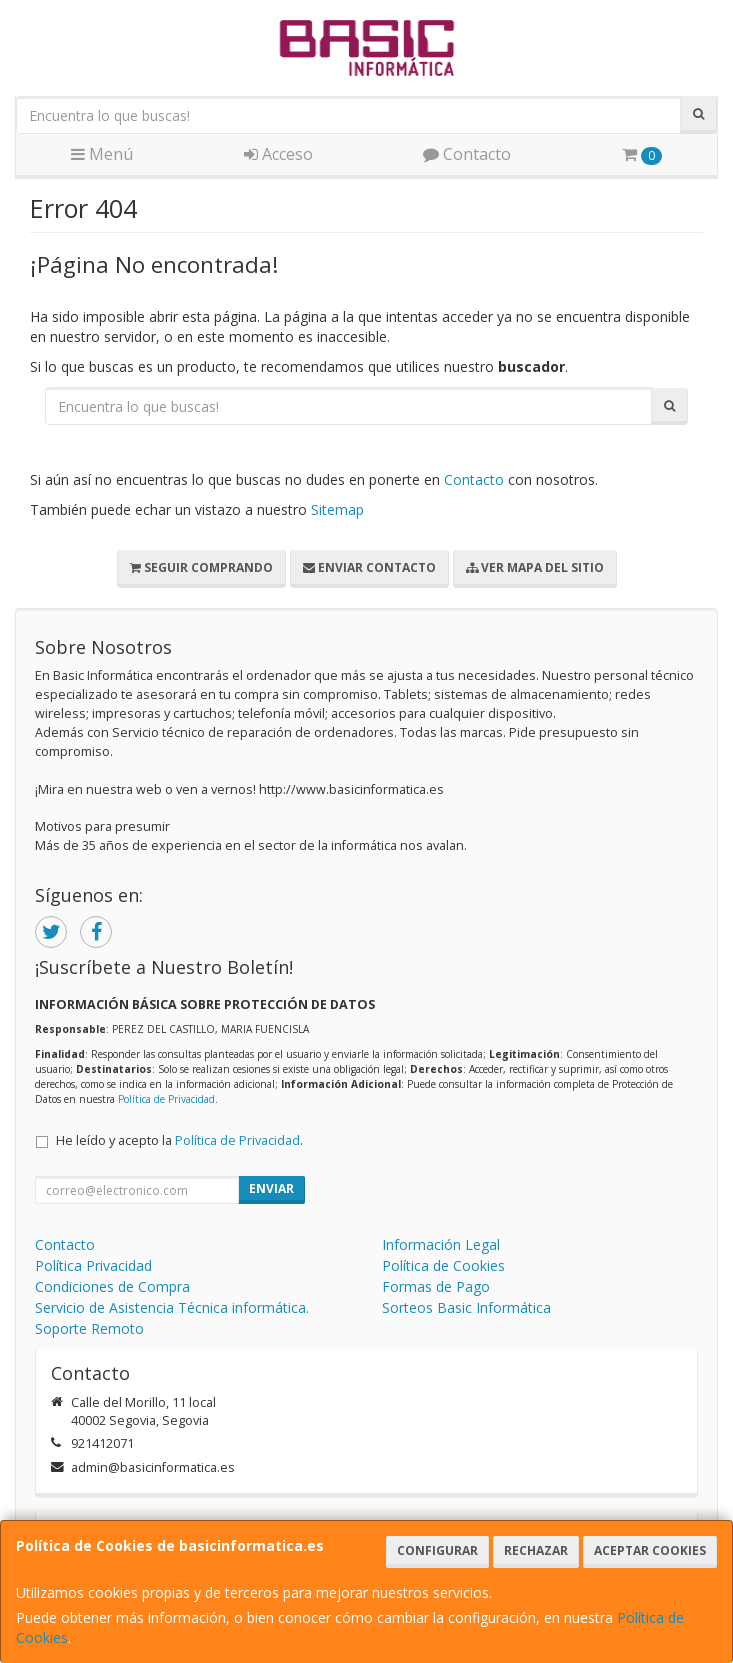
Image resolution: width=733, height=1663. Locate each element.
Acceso (278, 154)
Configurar (437, 1550)
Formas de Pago (436, 1286)
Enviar (271, 1188)
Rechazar (536, 1550)
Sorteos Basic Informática (466, 1307)
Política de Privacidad (166, 1099)
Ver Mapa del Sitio (535, 567)
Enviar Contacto (369, 567)
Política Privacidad (93, 1265)
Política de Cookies (443, 1265)
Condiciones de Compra (112, 1286)
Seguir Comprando (201, 567)
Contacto (467, 154)
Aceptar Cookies (650, 1550)
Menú (102, 154)
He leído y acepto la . (179, 1140)
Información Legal (441, 1244)
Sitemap (337, 509)
